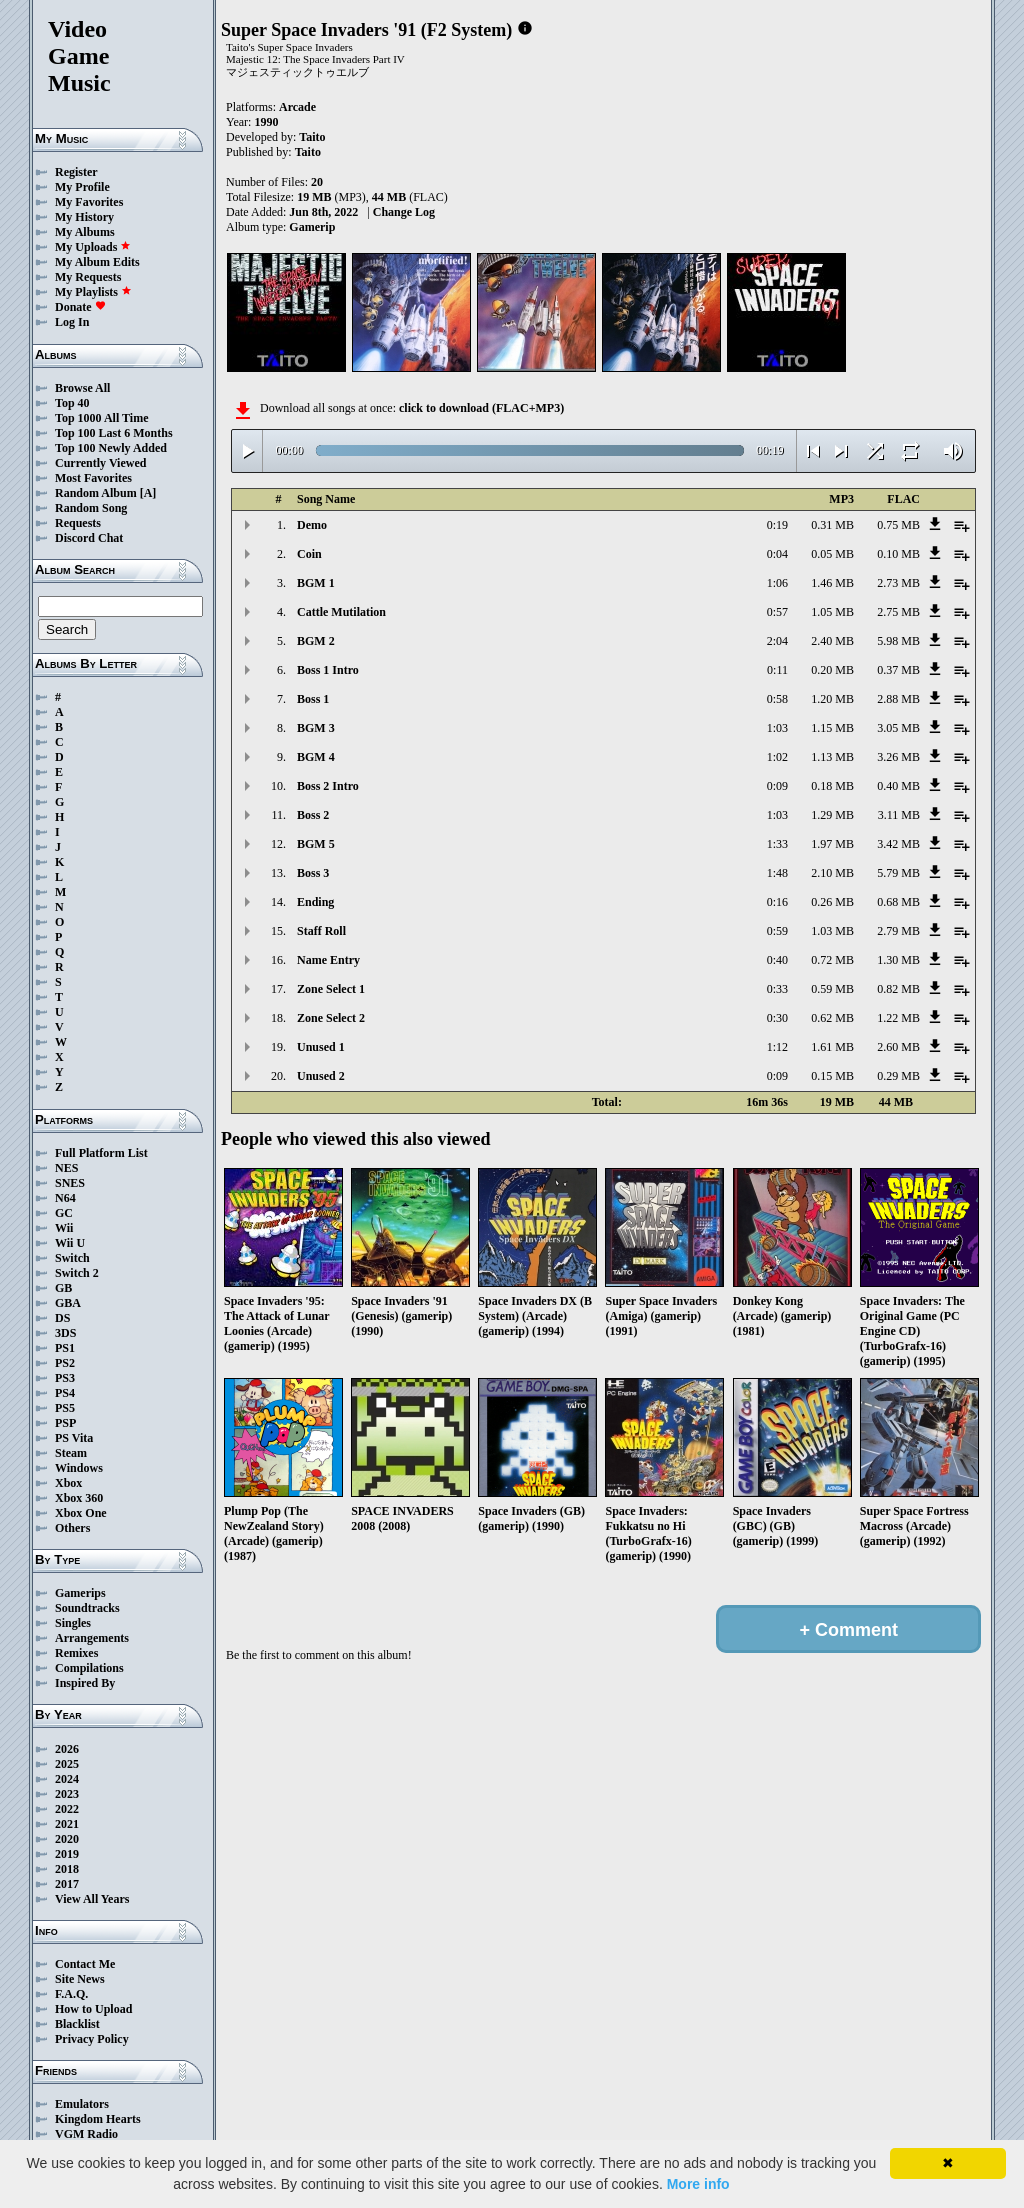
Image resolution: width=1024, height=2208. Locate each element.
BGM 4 (316, 757)
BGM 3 (316, 728)
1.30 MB (898, 960)
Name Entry (328, 960)
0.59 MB (832, 989)
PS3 (65, 1378)
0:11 (777, 670)
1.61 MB (832, 1047)
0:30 (777, 1018)
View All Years (92, 1899)
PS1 (65, 1348)
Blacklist (77, 2024)
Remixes (76, 1653)
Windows (79, 1468)
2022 (67, 1809)
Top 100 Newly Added (111, 448)
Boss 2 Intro (328, 786)
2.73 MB (898, 583)
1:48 (777, 873)
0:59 (777, 931)
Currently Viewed (100, 463)
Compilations (89, 1668)
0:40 (777, 960)
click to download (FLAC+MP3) (481, 408)
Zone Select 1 (331, 989)
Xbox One (81, 1513)
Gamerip (312, 227)
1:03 (777, 728)
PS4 (65, 1393)
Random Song (91, 508)
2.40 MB (832, 641)
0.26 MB (832, 902)
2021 (67, 1824)
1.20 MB (832, 699)
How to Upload (93, 2009)
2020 (67, 1839)
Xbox (68, 1483)
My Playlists (93, 292)
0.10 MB (898, 554)
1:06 (777, 583)
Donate (80, 307)
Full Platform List (101, 1153)
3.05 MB (898, 728)
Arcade (297, 107)
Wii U (70, 1243)
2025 (67, 1764)
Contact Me (85, 1964)
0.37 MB (898, 670)
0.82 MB (898, 989)
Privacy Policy (92, 2039)
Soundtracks (87, 1608)
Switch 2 (77, 1273)
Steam (71, 1453)
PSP (65, 1423)
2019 (67, 1854)
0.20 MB (832, 670)
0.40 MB (898, 786)
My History (84, 217)
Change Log (404, 212)
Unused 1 (321, 1047)
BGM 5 (316, 844)
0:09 (777, 786)
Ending (315, 902)
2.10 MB (832, 873)
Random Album (96, 493)
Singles (73, 1623)
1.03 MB (832, 931)
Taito (312, 137)
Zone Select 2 (331, 1018)
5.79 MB (898, 873)
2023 (67, 1794)
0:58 (777, 699)
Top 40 (72, 403)
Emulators (82, 2104)
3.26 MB (898, 757)
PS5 (65, 1408)
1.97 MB (832, 844)
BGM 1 (316, 583)
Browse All (82, 388)
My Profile (82, 187)
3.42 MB (898, 844)
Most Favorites (93, 478)
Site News (80, 1979)
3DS (65, 1333)
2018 (67, 1869)
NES (66, 1168)
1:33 (777, 844)
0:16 (777, 902)
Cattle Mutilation (341, 612)
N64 (65, 1198)
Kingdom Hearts (98, 2119)
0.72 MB (832, 960)
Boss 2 (313, 815)
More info (698, 2184)
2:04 (777, 641)
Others (72, 1528)
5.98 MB (898, 641)
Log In (72, 322)
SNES (70, 1183)
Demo (312, 525)
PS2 (65, 1363)
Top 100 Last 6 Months (114, 433)
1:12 (777, 1047)
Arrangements (92, 1638)
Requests (78, 523)
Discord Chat (89, 538)
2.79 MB (898, 931)
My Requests (88, 277)
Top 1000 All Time (101, 418)
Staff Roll (321, 931)
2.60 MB (898, 1047)
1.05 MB (832, 612)
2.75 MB (898, 612)
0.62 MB (832, 1018)
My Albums (85, 232)
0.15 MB (832, 1076)
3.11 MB (899, 815)
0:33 (777, 989)
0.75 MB (898, 525)
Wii (64, 1228)
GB (63, 1288)
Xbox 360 (79, 1498)
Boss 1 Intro (328, 670)
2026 (67, 1749)
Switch (72, 1258)
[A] (148, 493)
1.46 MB (832, 583)
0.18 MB (832, 786)
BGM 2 (316, 641)
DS (62, 1318)
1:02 (777, 757)
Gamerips (80, 1593)
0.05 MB (832, 554)
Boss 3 (313, 873)
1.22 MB (898, 1018)
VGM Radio (86, 2134)
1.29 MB (832, 815)
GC (64, 1213)
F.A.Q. (71, 1994)
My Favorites (89, 202)
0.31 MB (832, 525)
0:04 (777, 554)
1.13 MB (832, 757)
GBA (68, 1303)
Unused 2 (321, 1076)
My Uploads (93, 247)
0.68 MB (898, 902)
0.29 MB (898, 1076)
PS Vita (74, 1438)
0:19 (777, 525)
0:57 (777, 612)
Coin (309, 554)
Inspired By (85, 1683)
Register (76, 172)
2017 (67, 1884)
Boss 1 (313, 699)
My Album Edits (97, 262)
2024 (67, 1779)
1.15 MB (832, 728)
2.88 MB (898, 699)
